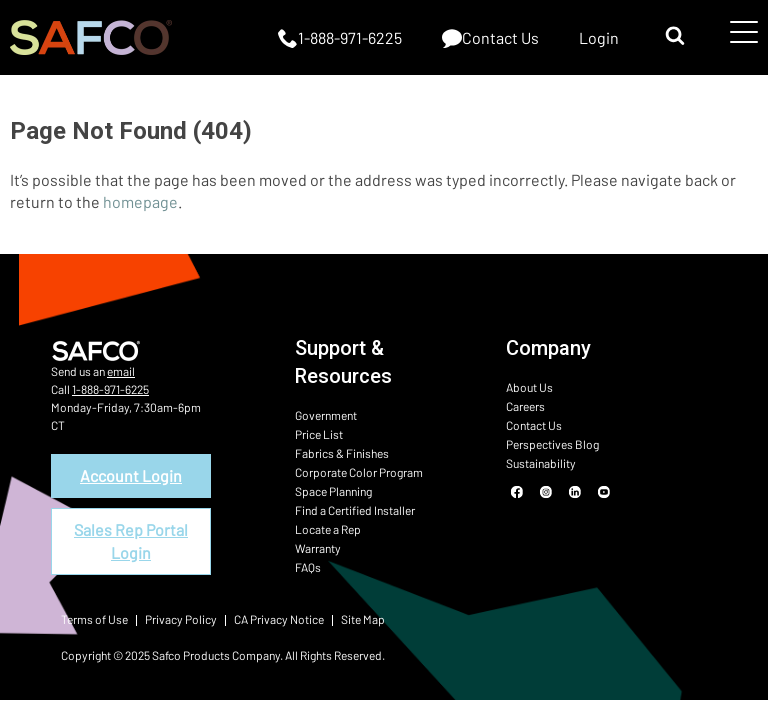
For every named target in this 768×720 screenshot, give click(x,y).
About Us (529, 387)
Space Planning (333, 491)
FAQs (308, 567)
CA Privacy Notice (279, 619)
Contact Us (534, 425)
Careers (525, 406)
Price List (319, 434)
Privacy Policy (181, 619)
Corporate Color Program (359, 472)
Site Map (363, 619)
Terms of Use (94, 619)
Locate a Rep (328, 529)
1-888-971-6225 (110, 389)
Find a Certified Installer (355, 510)
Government (326, 415)
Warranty (318, 548)
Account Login (131, 475)
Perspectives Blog (552, 444)
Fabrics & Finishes (342, 453)
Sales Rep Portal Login (131, 540)
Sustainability (541, 463)
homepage (140, 201)
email (121, 371)
